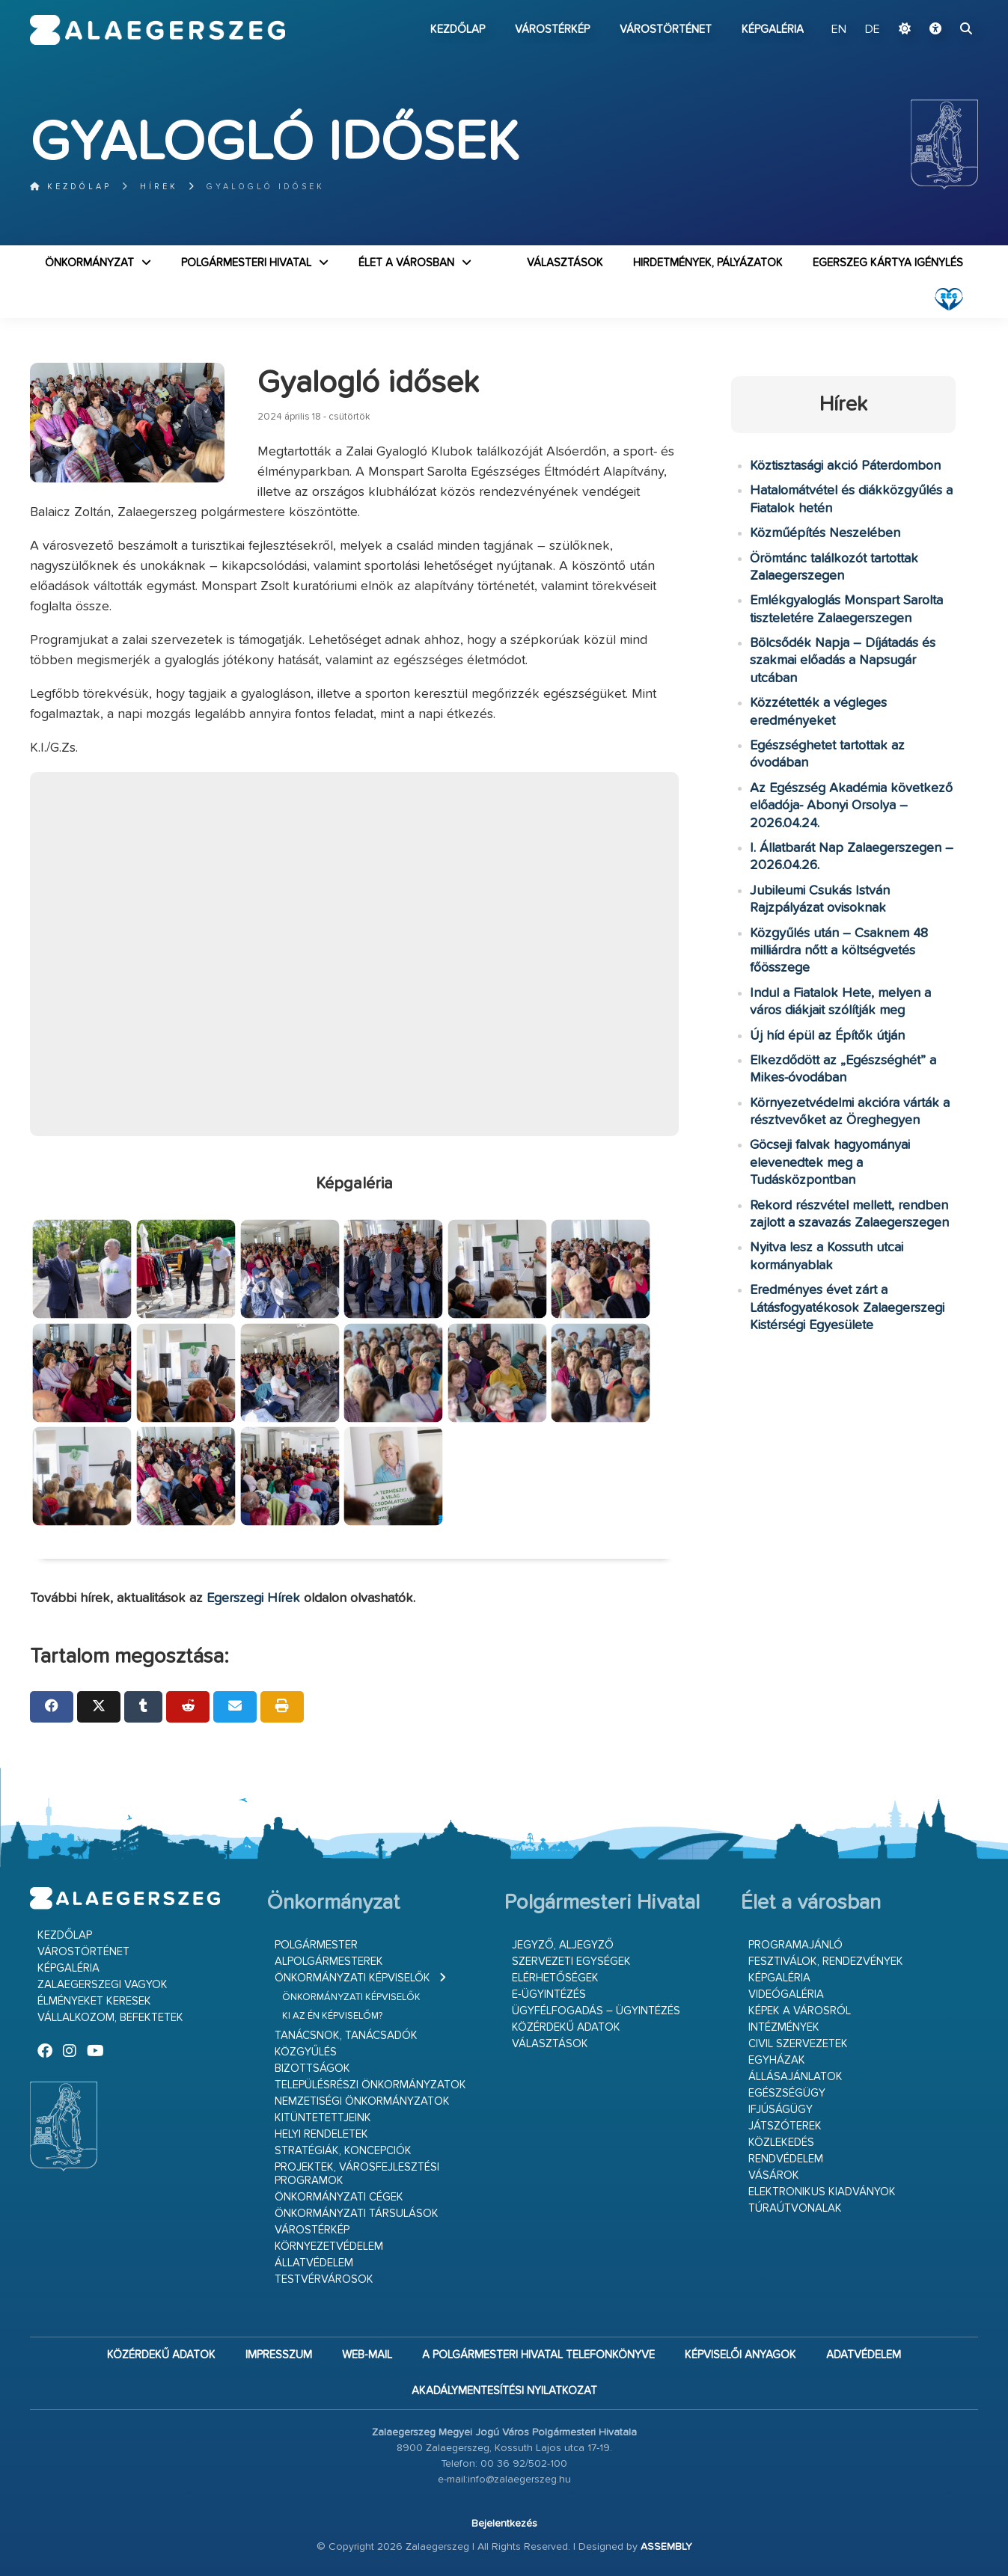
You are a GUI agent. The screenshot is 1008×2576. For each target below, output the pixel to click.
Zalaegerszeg (157, 30)
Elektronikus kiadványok (822, 2192)
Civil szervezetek (798, 2043)
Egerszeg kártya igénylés (888, 263)
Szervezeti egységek (571, 1961)
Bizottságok (312, 2068)
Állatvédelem (314, 2263)
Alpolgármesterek (329, 1961)
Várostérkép (552, 29)
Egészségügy (786, 2093)
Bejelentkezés (504, 2523)
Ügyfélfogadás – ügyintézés (596, 2011)
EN (838, 30)
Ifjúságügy (780, 2109)
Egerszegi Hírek (253, 1598)
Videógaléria (786, 1994)
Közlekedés (781, 2142)
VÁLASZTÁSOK (565, 263)
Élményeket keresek (94, 2001)
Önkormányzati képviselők (352, 1978)
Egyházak (776, 2060)
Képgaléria (773, 29)
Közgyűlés (306, 2052)
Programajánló (795, 1945)
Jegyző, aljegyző (563, 1945)
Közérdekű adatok (566, 2027)
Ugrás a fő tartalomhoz (940, 6)
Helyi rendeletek (321, 2134)
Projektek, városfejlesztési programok (357, 2174)
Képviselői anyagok (740, 2355)
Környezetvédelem (329, 2246)
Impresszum (278, 2355)
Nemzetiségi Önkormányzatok (362, 2101)
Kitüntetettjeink (323, 2117)
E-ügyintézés (549, 1994)
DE (872, 30)
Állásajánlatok (795, 2076)
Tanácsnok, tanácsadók (346, 2035)
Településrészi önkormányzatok (370, 2085)
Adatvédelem (863, 2355)
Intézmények (783, 2027)
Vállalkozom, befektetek (110, 2017)
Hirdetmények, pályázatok (708, 263)
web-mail (367, 2355)
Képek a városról (799, 2011)
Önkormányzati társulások (357, 2213)
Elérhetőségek (555, 1978)
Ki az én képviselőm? (332, 2016)
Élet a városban (406, 263)
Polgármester (316, 1945)
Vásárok (773, 2175)
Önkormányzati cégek (339, 2197)
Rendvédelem (785, 2159)
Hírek (159, 187)
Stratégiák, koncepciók (343, 2150)
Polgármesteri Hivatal (246, 263)
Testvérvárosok (324, 2279)
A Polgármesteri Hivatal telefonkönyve (538, 2355)
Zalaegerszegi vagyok (102, 1984)
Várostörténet (666, 29)
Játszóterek (785, 2126)
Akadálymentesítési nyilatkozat (504, 2390)
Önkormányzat (89, 263)
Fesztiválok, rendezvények (825, 1961)
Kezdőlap (457, 29)
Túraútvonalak (795, 2208)
